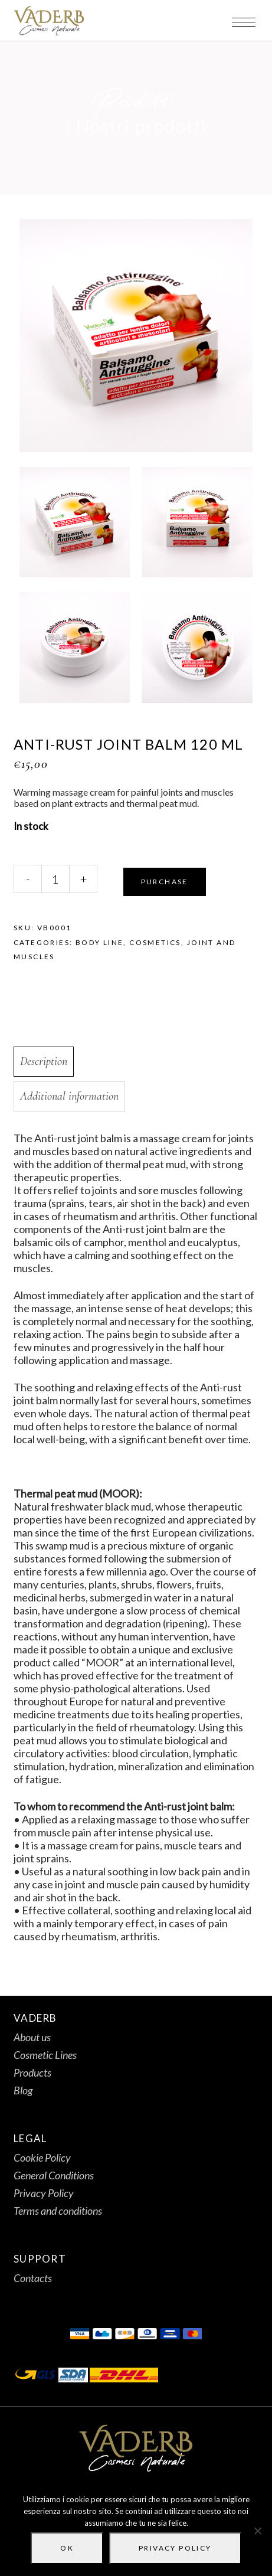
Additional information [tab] (69, 1096)
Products (32, 2072)
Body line (100, 942)
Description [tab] (43, 1061)
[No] (257, 2530)
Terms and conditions (58, 2210)
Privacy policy (175, 2548)
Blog (23, 2090)
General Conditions (54, 2175)
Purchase (164, 881)
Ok (67, 2548)
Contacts (33, 2277)
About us (32, 2037)
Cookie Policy (42, 2157)
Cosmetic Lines (45, 2054)
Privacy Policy (44, 2192)
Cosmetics (155, 942)
